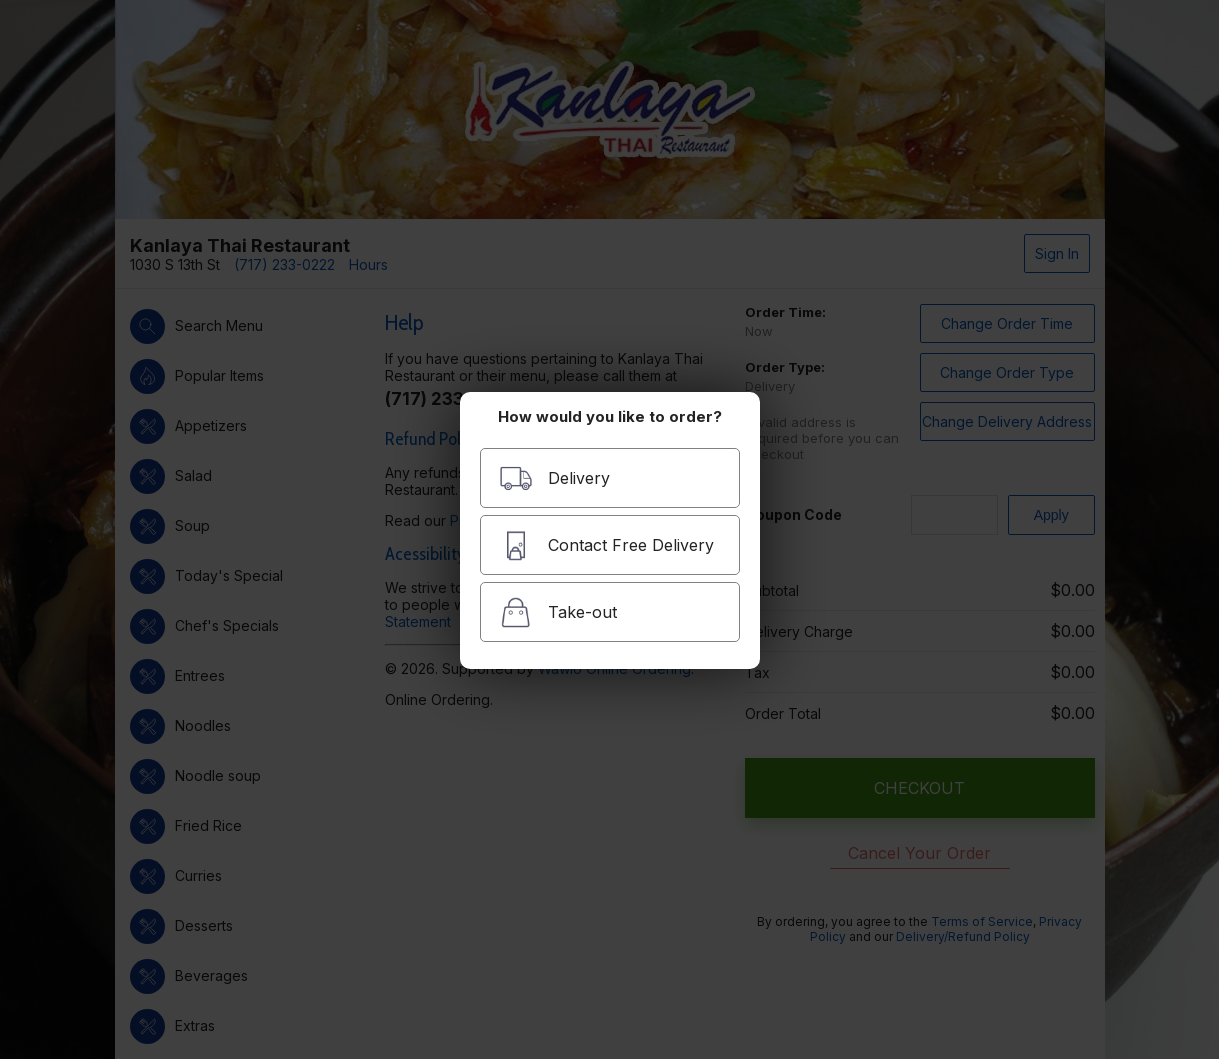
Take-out (558, 612)
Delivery (554, 478)
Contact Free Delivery (606, 545)
